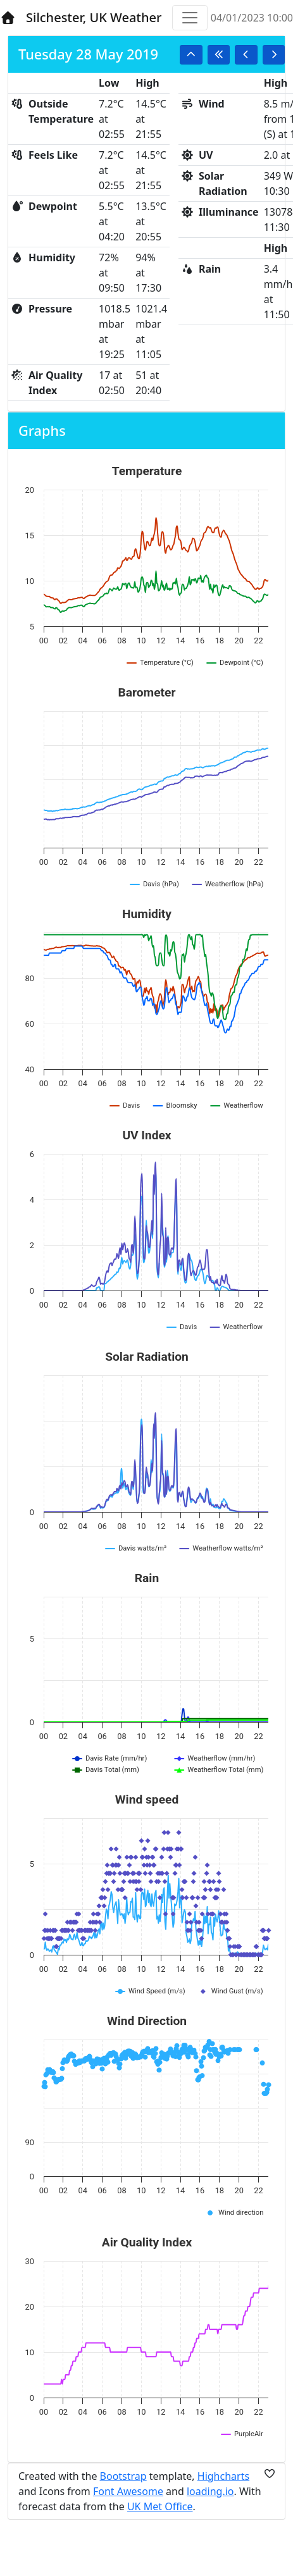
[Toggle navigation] (190, 17)
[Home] (8, 17)
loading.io (210, 2491)
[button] (191, 55)
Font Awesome (128, 2491)
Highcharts (223, 2476)
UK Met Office (160, 2506)
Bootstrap (123, 2476)
